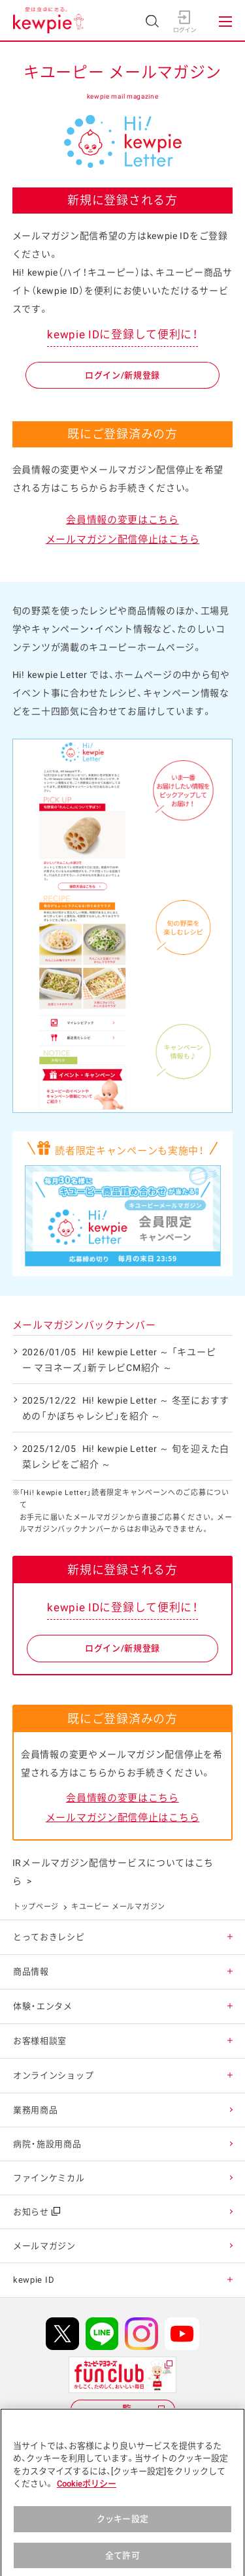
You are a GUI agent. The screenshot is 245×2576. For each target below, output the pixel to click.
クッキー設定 (122, 2527)
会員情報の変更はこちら (122, 520)
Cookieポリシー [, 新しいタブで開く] (86, 2492)
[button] (230, 1937)
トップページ (36, 1907)
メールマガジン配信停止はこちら (123, 539)
